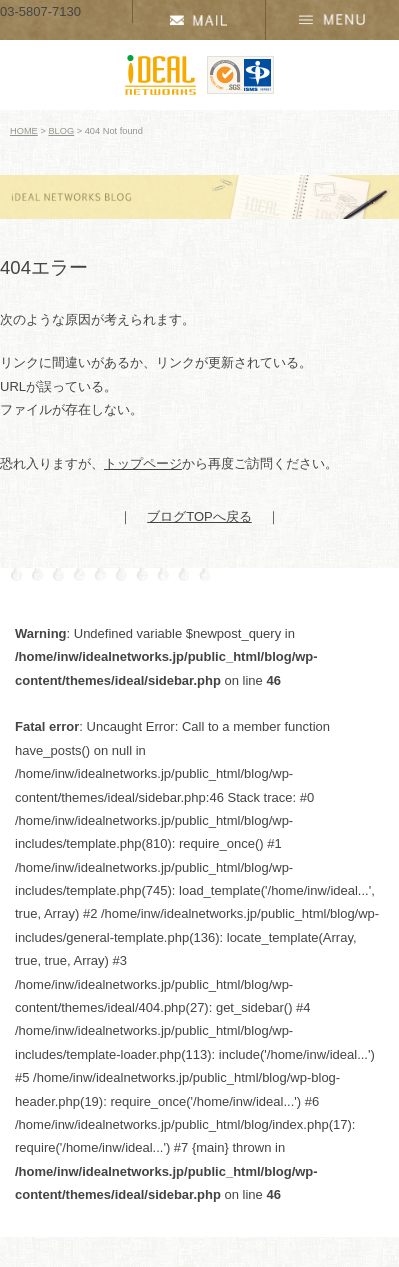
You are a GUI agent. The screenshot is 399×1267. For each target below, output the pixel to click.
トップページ (143, 463)
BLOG (61, 131)
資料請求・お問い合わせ (199, 20)
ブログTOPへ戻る (199, 516)
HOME (24, 131)
